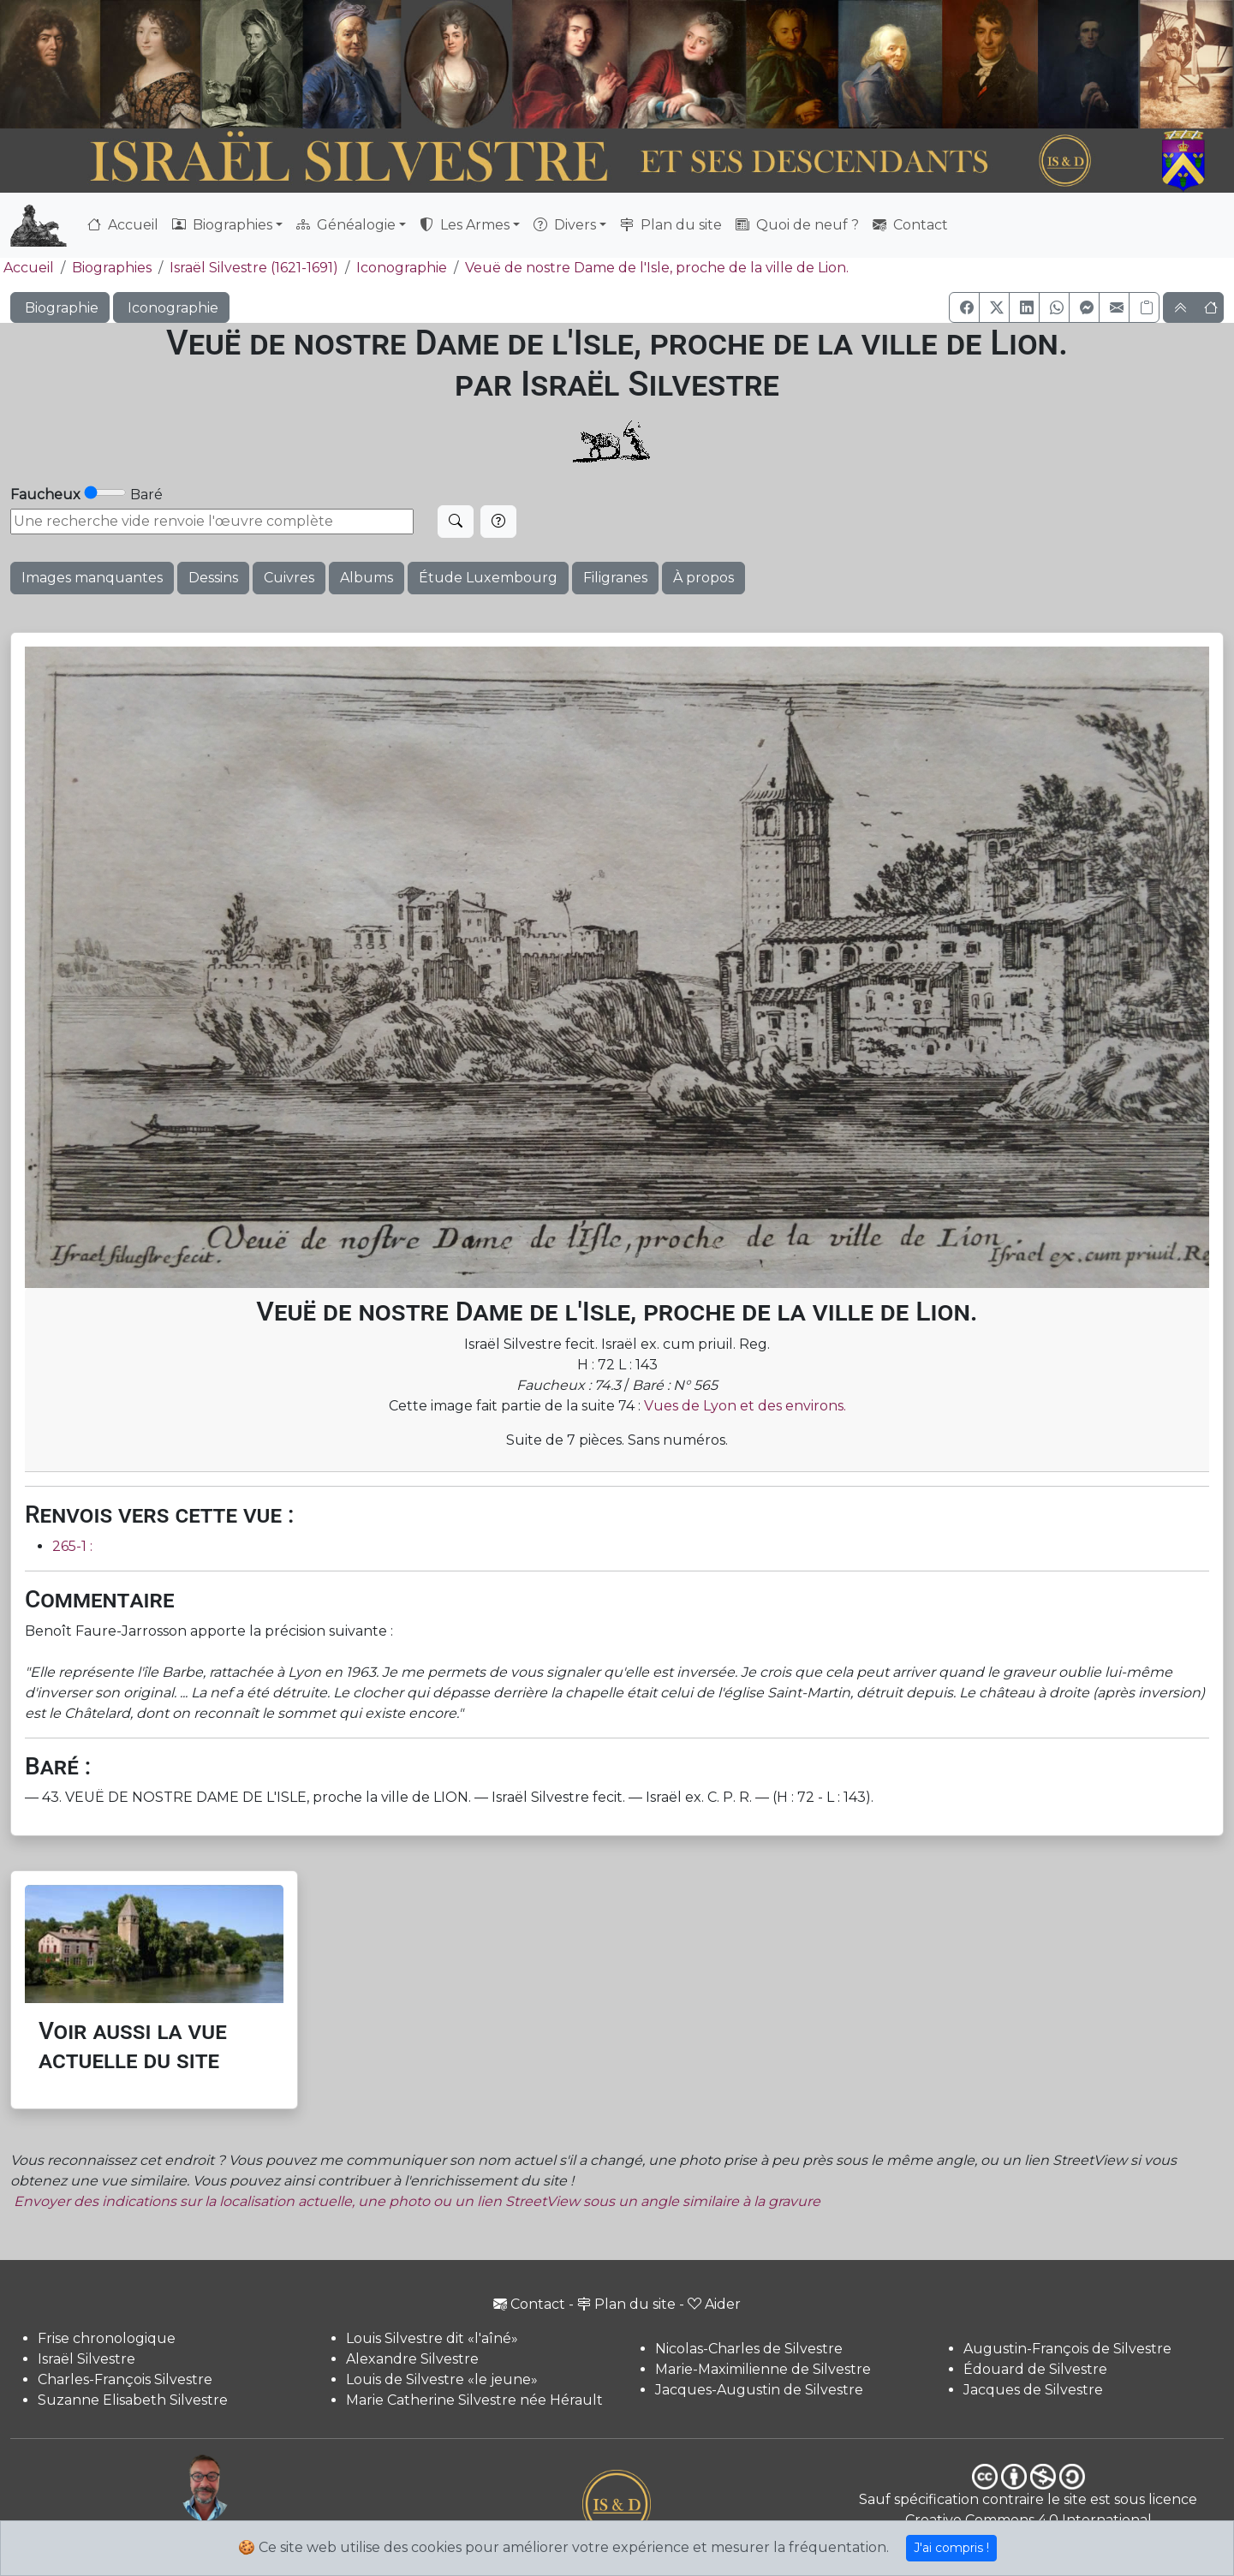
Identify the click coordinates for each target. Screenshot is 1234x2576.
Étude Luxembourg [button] (488, 577)
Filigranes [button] (615, 577)
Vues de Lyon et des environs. (745, 1406)
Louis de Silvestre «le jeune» (442, 2379)
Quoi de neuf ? (797, 225)
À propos (703, 577)
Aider (714, 2304)
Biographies (112, 267)
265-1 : (72, 1546)
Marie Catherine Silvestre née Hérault (474, 2400)
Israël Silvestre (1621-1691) (254, 267)
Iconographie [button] (171, 308)
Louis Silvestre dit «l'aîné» (432, 2338)
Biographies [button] (222, 225)
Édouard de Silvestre (1035, 2369)
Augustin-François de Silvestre (1067, 2348)
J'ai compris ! (951, 2547)
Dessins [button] (213, 577)
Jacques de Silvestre (1033, 2390)
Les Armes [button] (465, 225)
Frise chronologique (107, 2338)
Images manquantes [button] (92, 577)
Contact (910, 225)
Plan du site (671, 225)
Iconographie (401, 267)
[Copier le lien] (1144, 307)
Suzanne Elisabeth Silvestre (133, 2400)
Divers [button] (565, 225)
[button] (964, 307)
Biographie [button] (59, 308)
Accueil (122, 225)
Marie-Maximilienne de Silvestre (763, 2369)
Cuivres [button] (289, 577)
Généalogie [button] (346, 225)
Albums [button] (366, 577)
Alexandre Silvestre (412, 2359)
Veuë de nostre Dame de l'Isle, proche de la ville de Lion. (657, 267)
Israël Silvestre (86, 2359)
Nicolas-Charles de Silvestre (749, 2348)
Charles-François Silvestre (125, 2379)
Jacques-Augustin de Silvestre (759, 2390)
